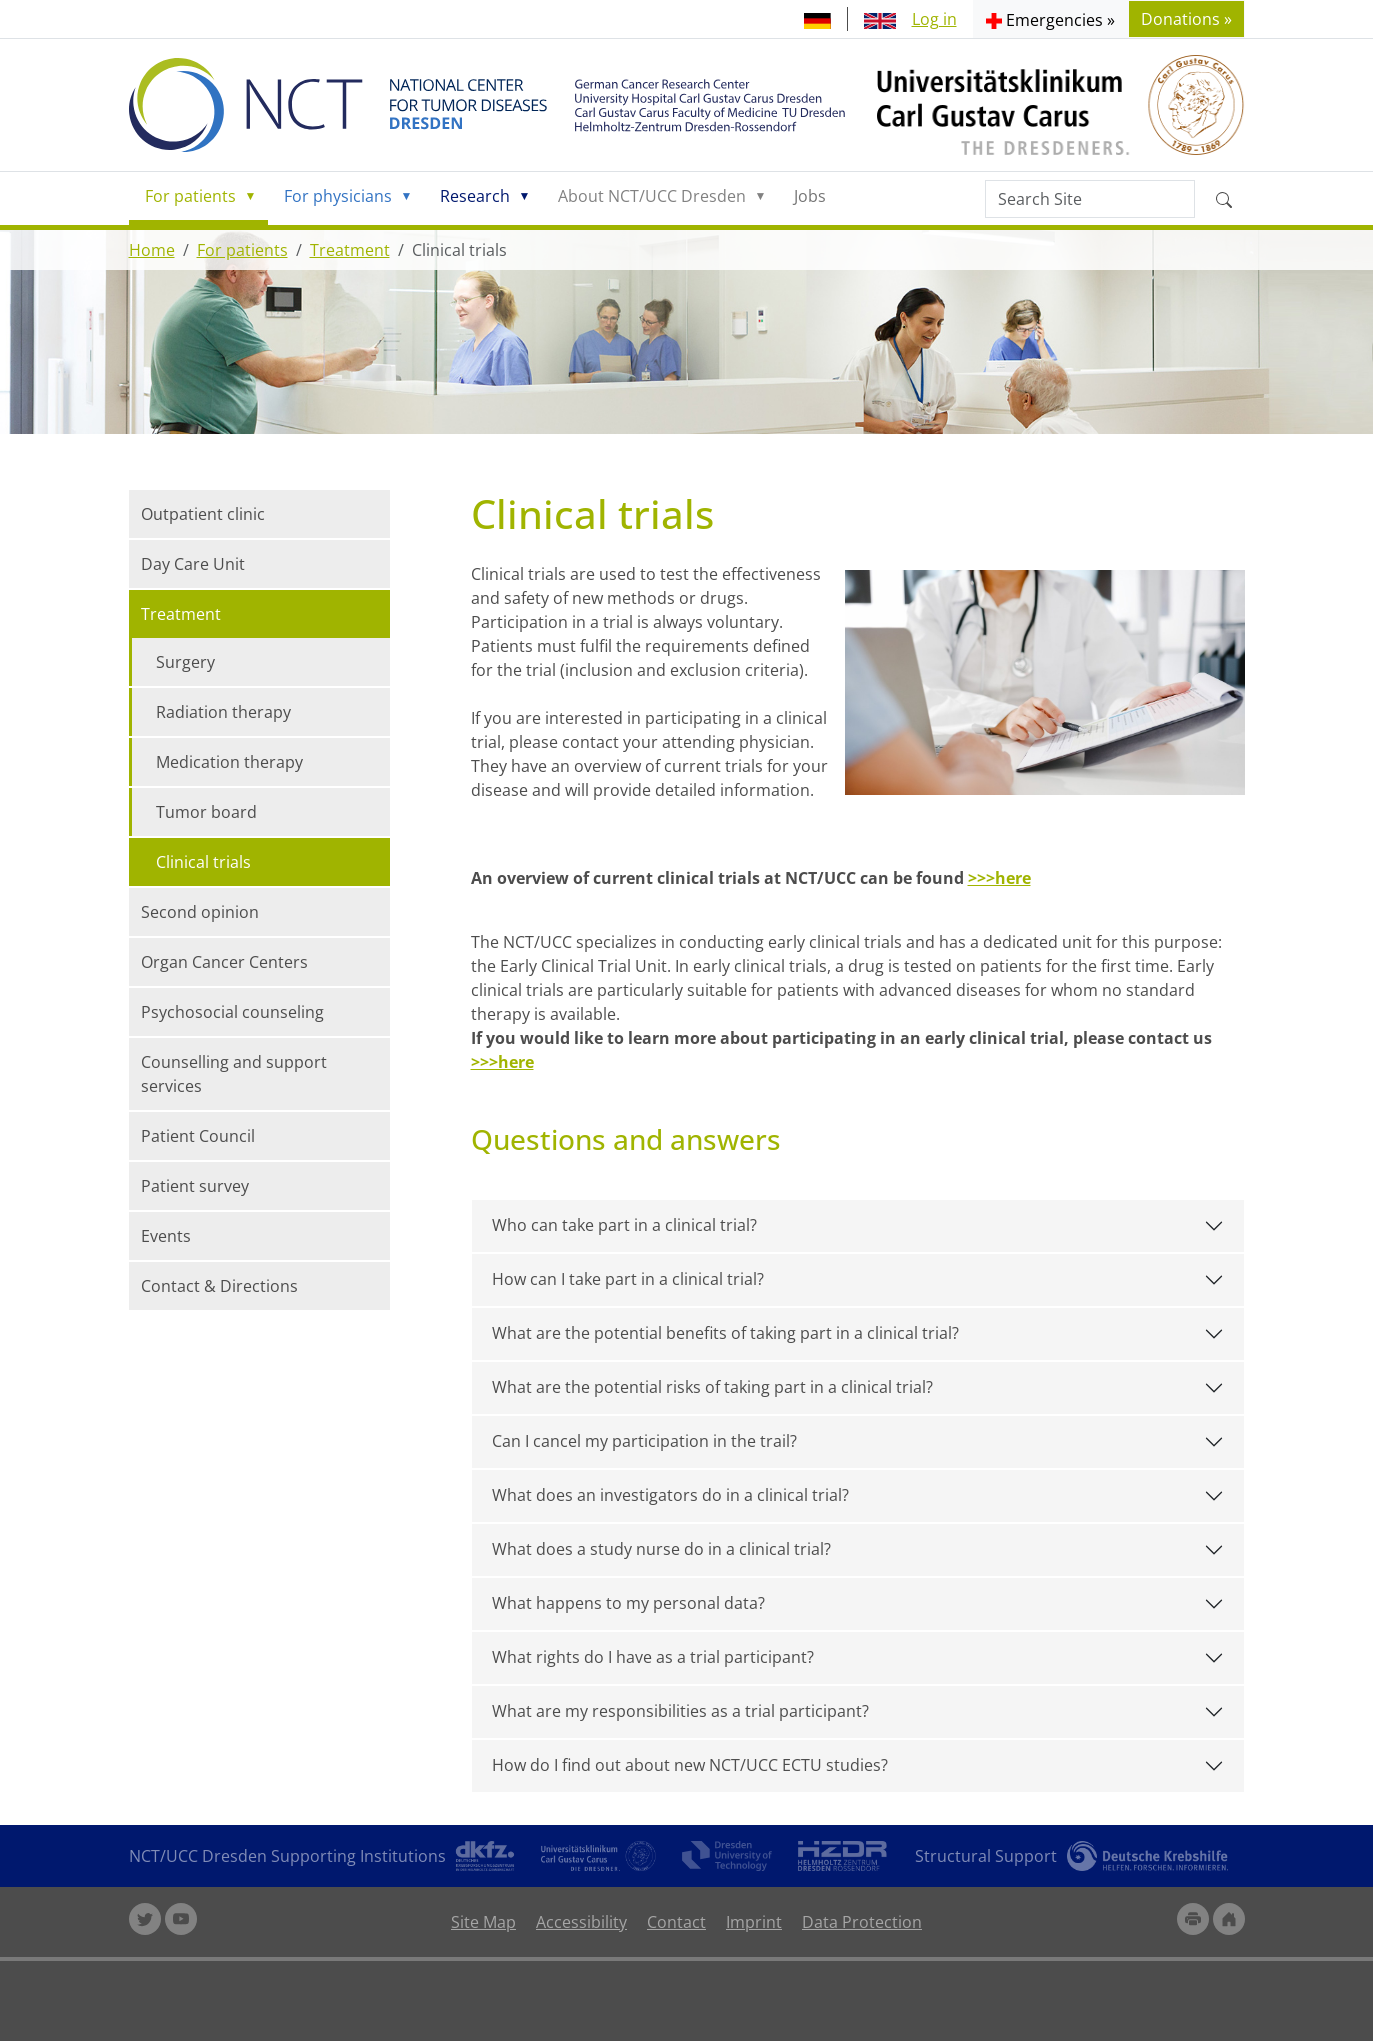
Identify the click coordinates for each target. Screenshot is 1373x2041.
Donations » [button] (1186, 19)
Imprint (754, 1922)
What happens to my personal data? (628, 1603)
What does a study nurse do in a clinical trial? (661, 1549)
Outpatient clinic (203, 514)
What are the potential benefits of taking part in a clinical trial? (725, 1333)
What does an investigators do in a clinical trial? (670, 1495)
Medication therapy (229, 762)
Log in (934, 19)
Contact (676, 1922)
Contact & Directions (219, 1286)
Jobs (810, 196)
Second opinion (200, 912)
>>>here (999, 878)
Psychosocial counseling (232, 1012)
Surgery (185, 662)
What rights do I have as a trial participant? (653, 1657)
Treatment (350, 250)
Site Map (483, 1922)
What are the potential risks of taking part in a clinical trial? (712, 1387)
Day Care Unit (193, 564)
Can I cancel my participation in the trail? (644, 1441)
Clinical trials (203, 862)
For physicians (338, 196)
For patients (190, 196)
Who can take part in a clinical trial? (624, 1225)
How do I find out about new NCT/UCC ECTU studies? (690, 1765)
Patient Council (198, 1136)
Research (475, 196)
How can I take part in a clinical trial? (628, 1279)
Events (166, 1236)
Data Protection (862, 1922)
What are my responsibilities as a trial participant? (680, 1711)
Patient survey (195, 1186)
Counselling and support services (234, 1074)
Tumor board (206, 812)
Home (152, 250)
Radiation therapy (223, 712)
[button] (1050, 19)
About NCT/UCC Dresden (652, 196)
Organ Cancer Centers (224, 962)
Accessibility (581, 1922)
